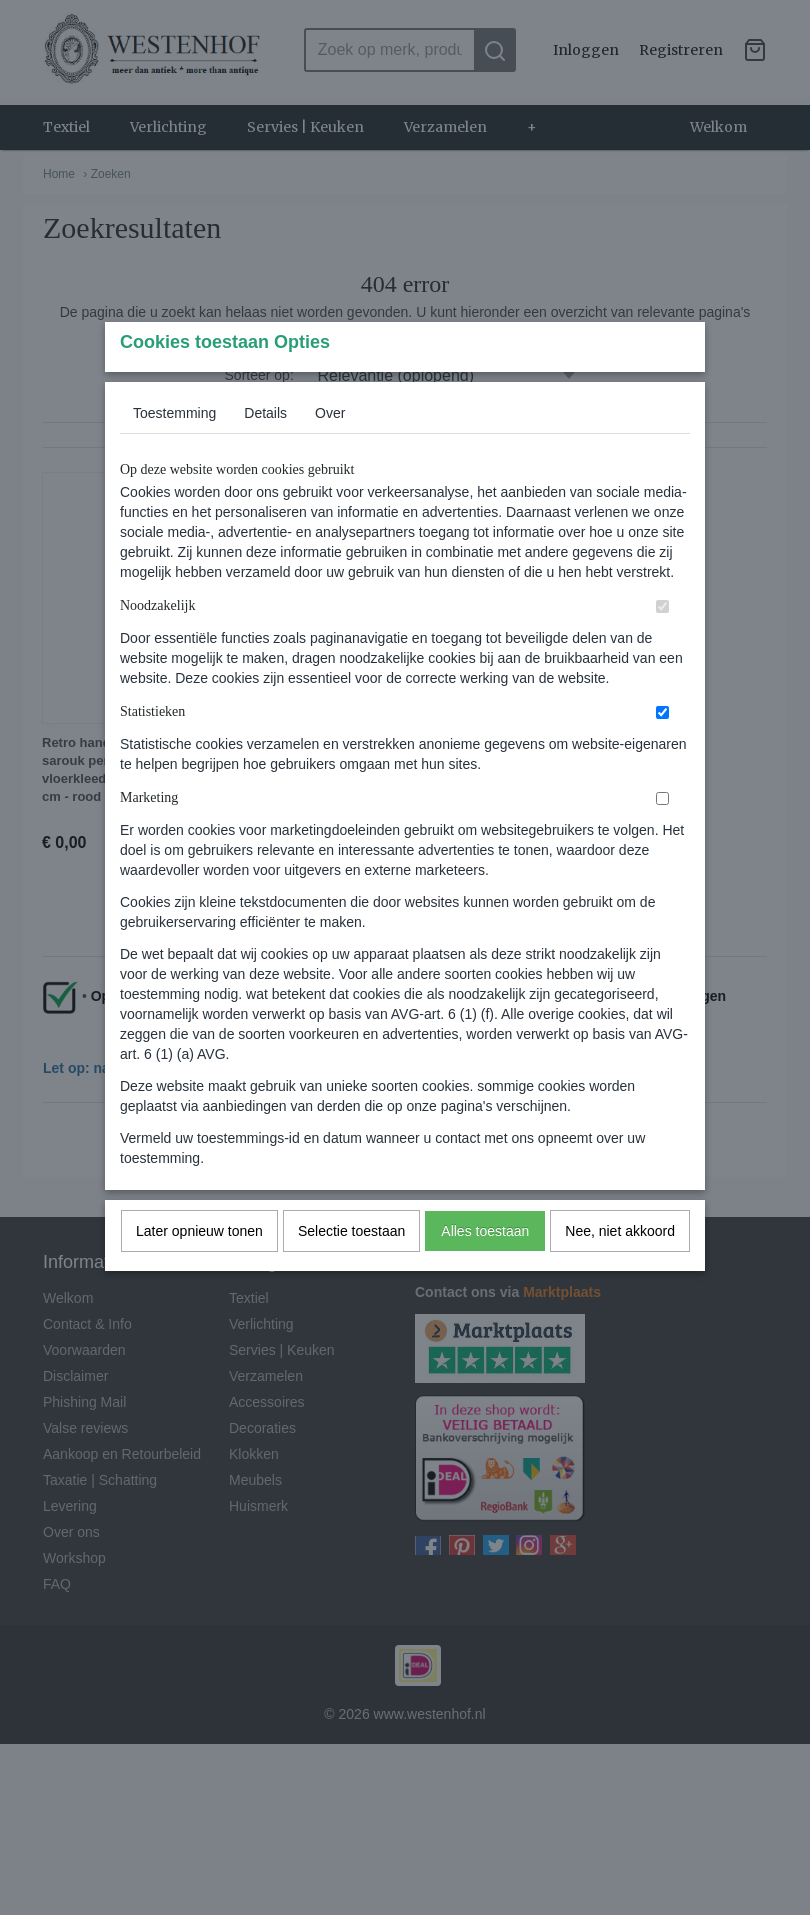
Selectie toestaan (351, 1270)
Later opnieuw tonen (199, 1270)
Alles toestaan (485, 1270)
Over (330, 452)
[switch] (662, 645)
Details (265, 452)
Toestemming (174, 452)
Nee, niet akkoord (620, 1270)
